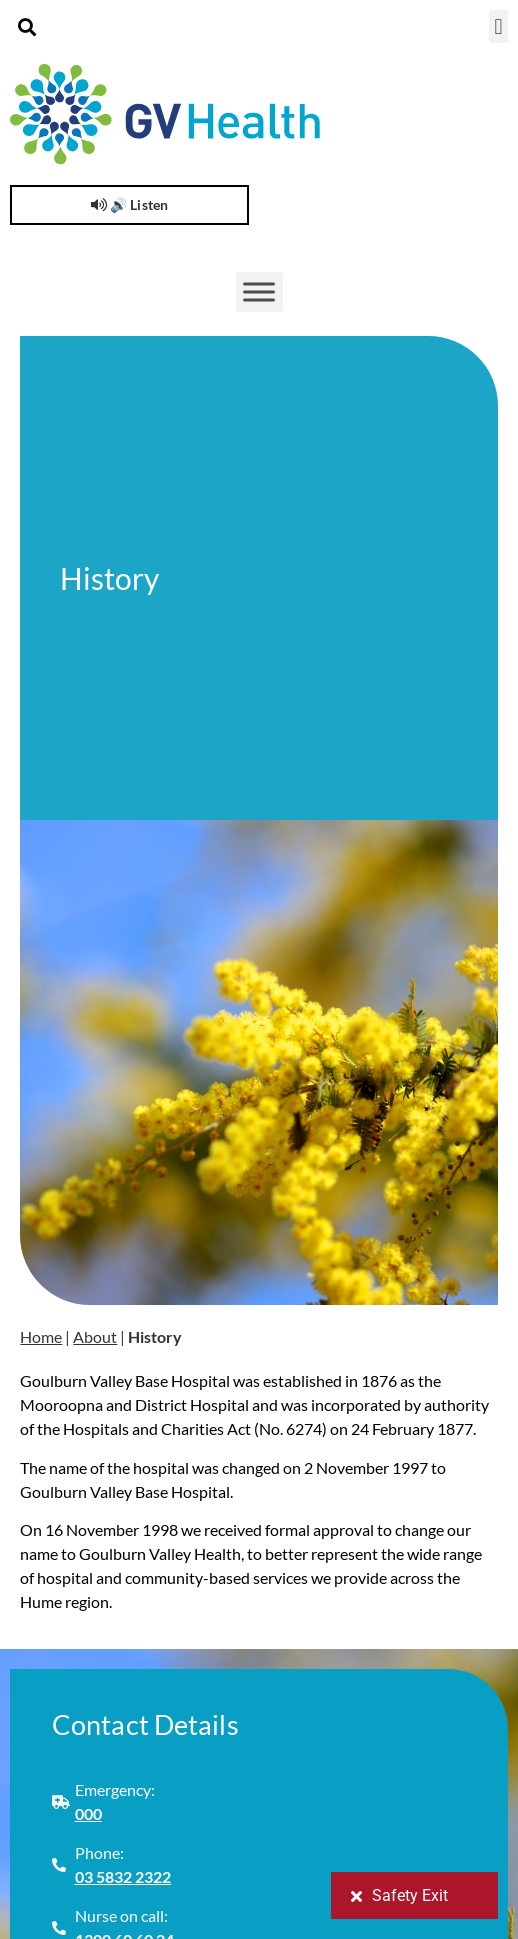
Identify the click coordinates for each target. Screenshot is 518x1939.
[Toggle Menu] (259, 292)
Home (41, 1336)
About (95, 1336)
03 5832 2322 (123, 1876)
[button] (26, 26)
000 (88, 1813)
